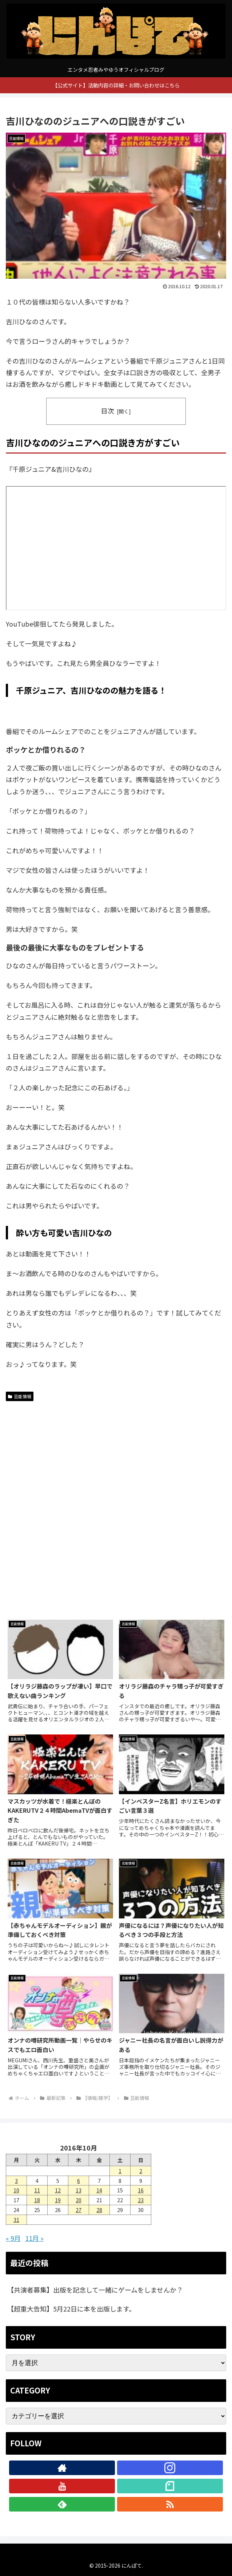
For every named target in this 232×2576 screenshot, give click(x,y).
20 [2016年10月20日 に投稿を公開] (78, 2200)
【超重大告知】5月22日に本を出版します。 (71, 2308)
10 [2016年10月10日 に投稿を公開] (16, 2190)
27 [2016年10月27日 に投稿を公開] (78, 2210)
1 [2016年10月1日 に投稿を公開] (120, 2171)
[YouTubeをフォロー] (62, 2486)
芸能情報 (19, 1396)
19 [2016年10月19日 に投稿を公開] (58, 2200)
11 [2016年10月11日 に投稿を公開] (37, 2190)
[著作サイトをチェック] (62, 2468)
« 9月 (13, 2238)
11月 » (34, 2238)
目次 (107, 410)
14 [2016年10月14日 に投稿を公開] (99, 2190)
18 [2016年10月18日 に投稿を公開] (37, 2200)
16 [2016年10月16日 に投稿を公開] (141, 2190)
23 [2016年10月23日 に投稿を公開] (141, 2200)
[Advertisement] (61, 1453)
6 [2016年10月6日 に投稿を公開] (78, 2180)
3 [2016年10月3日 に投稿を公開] (16, 2180)
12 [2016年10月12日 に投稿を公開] (58, 2190)
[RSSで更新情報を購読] (170, 2504)
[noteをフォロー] (170, 2486)
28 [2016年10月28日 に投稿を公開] (99, 2210)
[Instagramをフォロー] (170, 2468)
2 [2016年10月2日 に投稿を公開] (140, 2171)
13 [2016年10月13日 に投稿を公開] (78, 2190)
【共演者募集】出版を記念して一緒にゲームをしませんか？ (95, 2289)
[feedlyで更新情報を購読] (62, 2504)
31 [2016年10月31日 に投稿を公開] (16, 2219)
